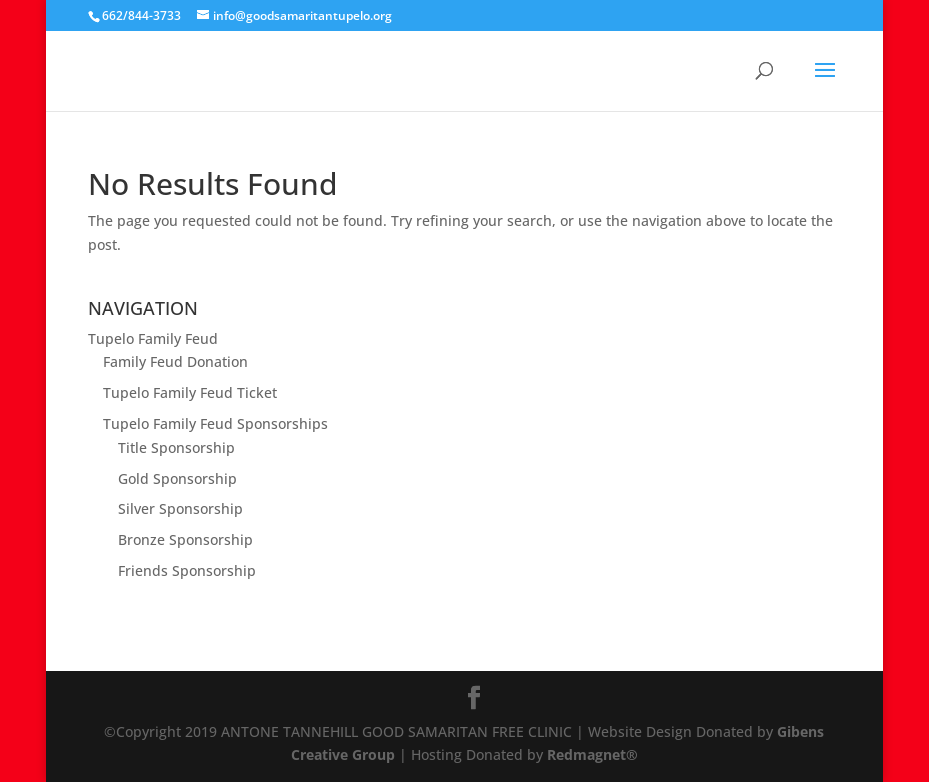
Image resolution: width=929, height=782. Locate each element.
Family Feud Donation (175, 361)
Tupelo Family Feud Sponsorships (215, 423)
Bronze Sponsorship (185, 539)
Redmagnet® (592, 754)
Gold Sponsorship (177, 478)
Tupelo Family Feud (153, 338)
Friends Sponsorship (187, 570)
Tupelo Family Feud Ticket (190, 392)
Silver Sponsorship (180, 508)
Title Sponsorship (176, 447)
